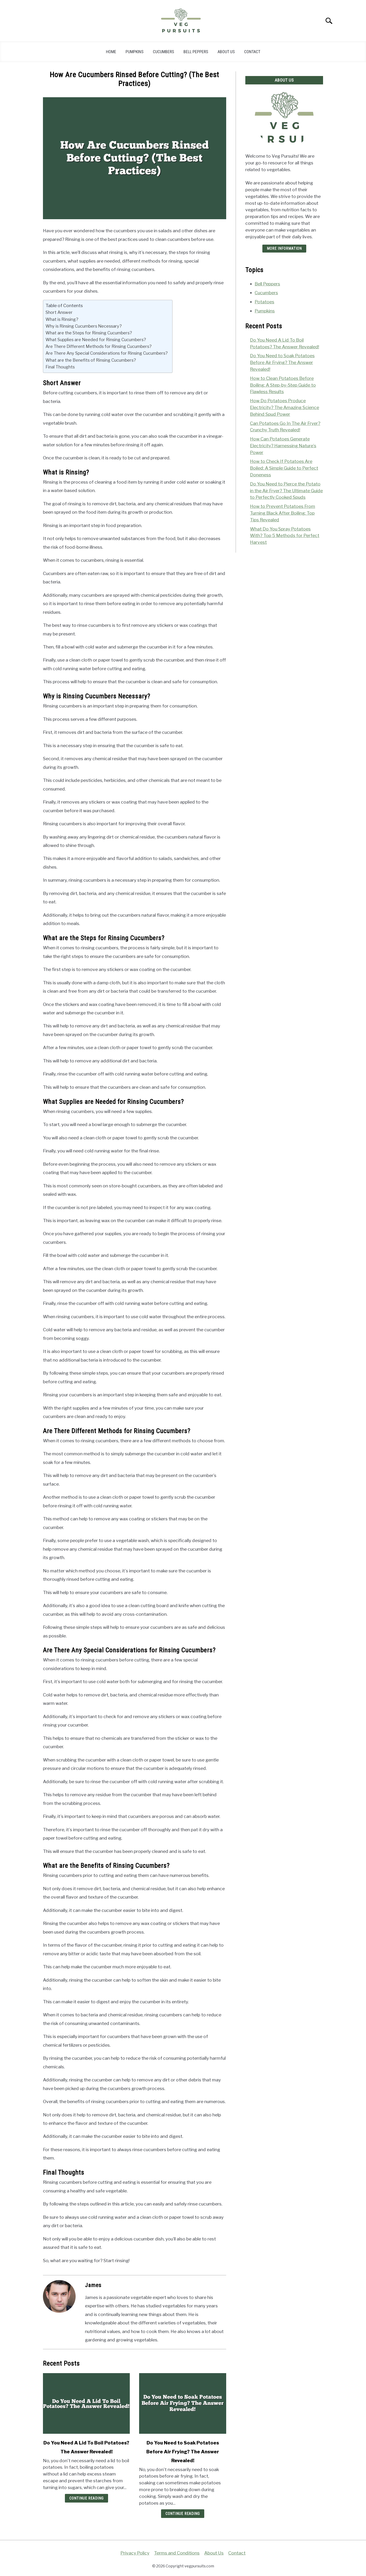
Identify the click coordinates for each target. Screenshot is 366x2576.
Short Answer (59, 312)
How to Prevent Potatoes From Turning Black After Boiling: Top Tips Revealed (282, 513)
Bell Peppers (195, 51)
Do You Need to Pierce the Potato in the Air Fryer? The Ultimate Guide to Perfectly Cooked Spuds (286, 490)
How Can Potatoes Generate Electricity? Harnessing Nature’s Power (283, 445)
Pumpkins (135, 51)
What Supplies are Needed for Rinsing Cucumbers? (96, 339)
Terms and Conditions (177, 2553)
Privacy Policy (134, 2553)
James (93, 2285)
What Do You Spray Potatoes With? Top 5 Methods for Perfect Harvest (284, 535)
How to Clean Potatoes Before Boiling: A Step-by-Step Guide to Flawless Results (283, 385)
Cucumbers (163, 51)
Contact (252, 51)
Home (111, 51)
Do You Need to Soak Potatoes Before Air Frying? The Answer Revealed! (182, 2451)
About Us (226, 51)
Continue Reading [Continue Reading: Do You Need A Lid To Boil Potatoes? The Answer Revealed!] (86, 2498)
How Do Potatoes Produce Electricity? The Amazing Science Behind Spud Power (284, 407)
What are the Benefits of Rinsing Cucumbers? (91, 360)
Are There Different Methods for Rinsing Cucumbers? (98, 346)
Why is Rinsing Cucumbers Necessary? (84, 326)
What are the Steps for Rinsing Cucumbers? (89, 332)
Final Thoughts (60, 366)
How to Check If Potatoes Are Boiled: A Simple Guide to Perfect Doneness (284, 468)
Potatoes (264, 302)
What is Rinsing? (62, 319)
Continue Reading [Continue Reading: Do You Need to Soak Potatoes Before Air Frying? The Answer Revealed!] (182, 2513)
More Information (284, 248)
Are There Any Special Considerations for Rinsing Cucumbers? (107, 353)
